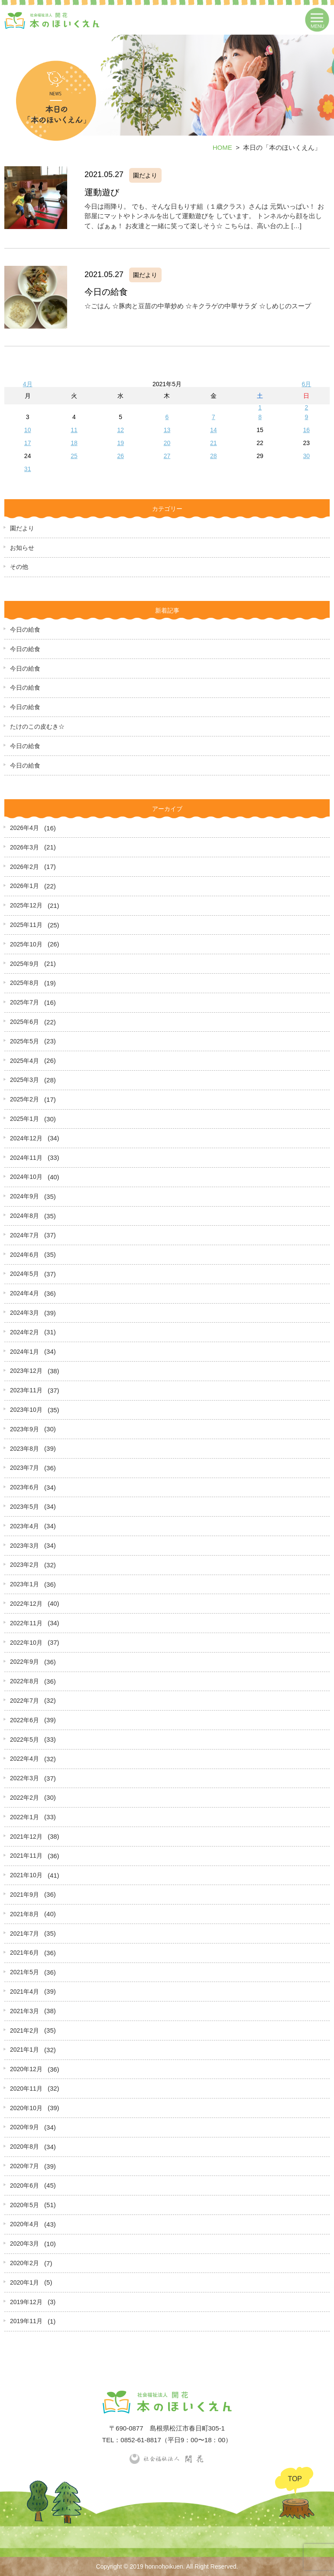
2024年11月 (26, 1157)
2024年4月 (24, 1293)
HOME (222, 147)
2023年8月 (24, 1448)
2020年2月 (24, 2263)
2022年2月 (24, 1797)
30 (306, 455)
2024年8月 (24, 1215)
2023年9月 (24, 1429)
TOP (295, 2478)
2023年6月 (24, 1487)
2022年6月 (24, 1720)
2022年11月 (26, 1623)
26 (120, 455)
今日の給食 (25, 629)
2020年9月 (24, 2127)
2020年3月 (24, 2243)
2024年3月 (24, 1312)
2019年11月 (26, 2321)
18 (74, 442)
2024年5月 (24, 1273)
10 (27, 429)
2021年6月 (24, 1952)
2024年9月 (24, 1196)
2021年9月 (24, 1894)
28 (213, 455)
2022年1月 (24, 1817)
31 (27, 468)
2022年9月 (24, 1661)
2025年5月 (24, 1041)
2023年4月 (24, 1526)
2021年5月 (24, 1972)
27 (167, 455)
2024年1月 (24, 1351)
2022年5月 (24, 1739)
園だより (22, 528)
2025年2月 (24, 1099)
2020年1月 (24, 2282)
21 (213, 442)
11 (74, 429)
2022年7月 (24, 1700)
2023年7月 (24, 1467)
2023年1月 (24, 1584)
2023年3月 (24, 1545)
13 (167, 429)
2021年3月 (24, 2011)
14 (213, 429)
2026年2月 (24, 866)
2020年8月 (24, 2146)
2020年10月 (26, 2108)
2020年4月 (24, 2224)
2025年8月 (24, 982)
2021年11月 (26, 1855)
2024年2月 (24, 1332)
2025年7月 (24, 1002)
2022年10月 (26, 1642)
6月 (306, 384)
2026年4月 (24, 827)
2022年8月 (24, 1681)
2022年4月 (24, 1758)
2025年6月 (24, 1021)
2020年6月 (24, 2185)
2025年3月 (24, 1079)
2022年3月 (24, 1778)
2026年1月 (24, 885)
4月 (27, 384)
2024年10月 (26, 1176)
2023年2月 (24, 1564)
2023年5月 (24, 1506)
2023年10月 (26, 1409)
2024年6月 (24, 1254)
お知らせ (22, 547)
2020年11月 (26, 2088)
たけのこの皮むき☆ (37, 726)
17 (27, 442)
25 (74, 455)
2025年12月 (26, 905)
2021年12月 (26, 1836)
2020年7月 (24, 2166)
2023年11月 (26, 1390)
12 (120, 429)
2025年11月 (26, 924)
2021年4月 (24, 1991)
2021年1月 (24, 2049)
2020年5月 (24, 2205)
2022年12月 (26, 1603)
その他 (19, 566)
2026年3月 (24, 847)
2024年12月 (26, 1138)
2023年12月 (26, 1370)
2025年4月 (24, 1060)
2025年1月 (24, 1118)
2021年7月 (24, 1933)
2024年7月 (24, 1235)
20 (167, 442)
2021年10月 (26, 1875)
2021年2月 (24, 2030)
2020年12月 (26, 2069)
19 (120, 442)
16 (306, 429)
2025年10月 (26, 944)
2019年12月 (26, 2301)
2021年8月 (24, 1914)
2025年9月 (24, 963)
